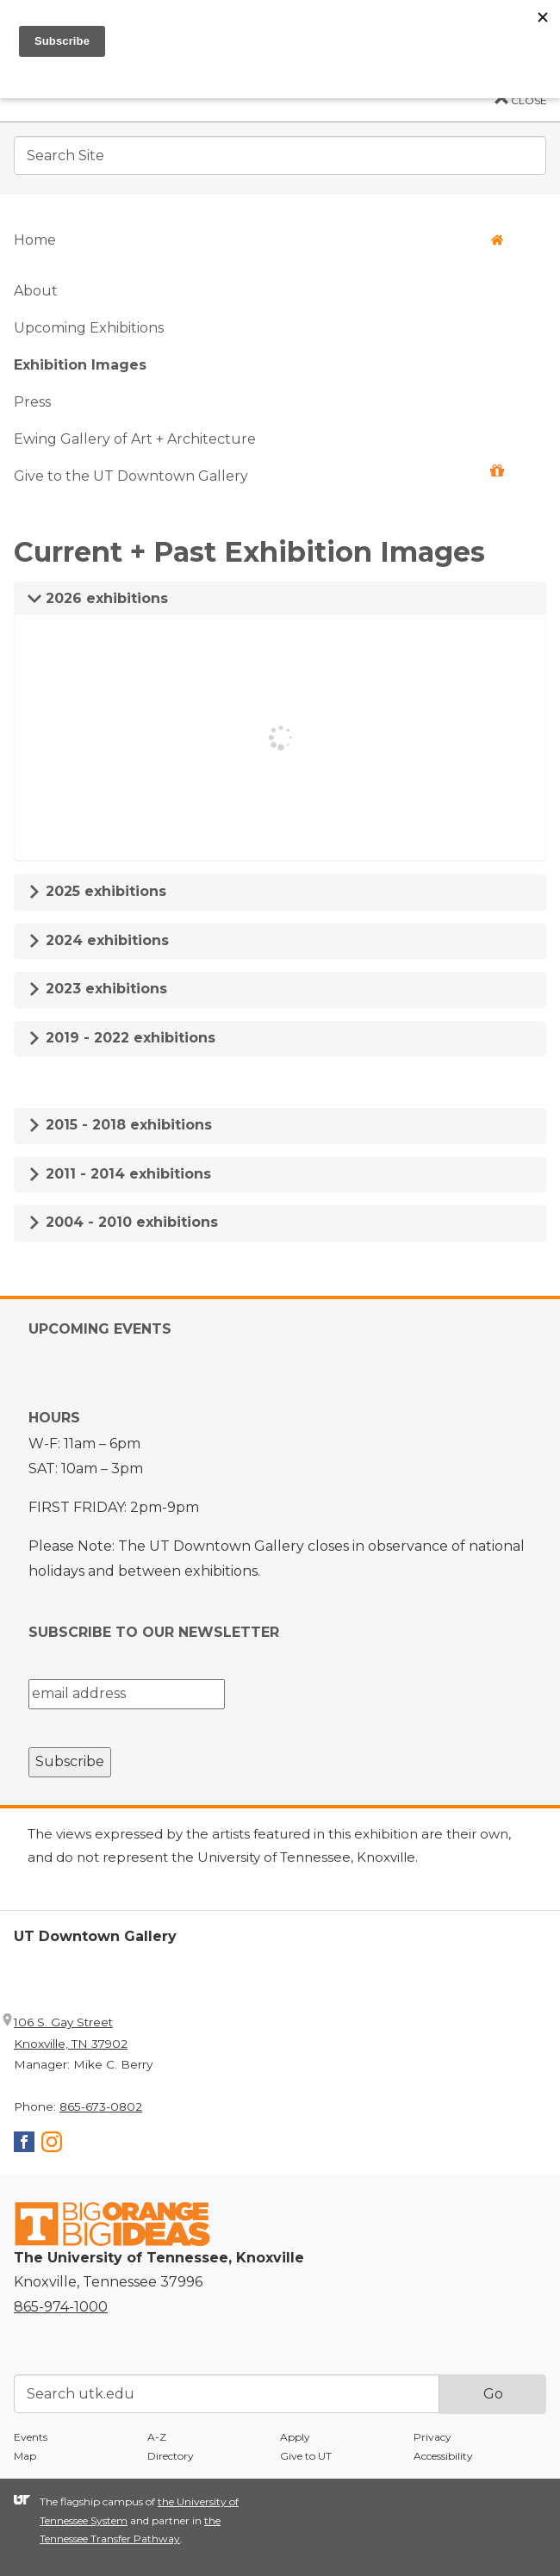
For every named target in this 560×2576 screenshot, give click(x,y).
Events (30, 2436)
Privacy (432, 2436)
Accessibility (443, 2455)
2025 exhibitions (97, 891)
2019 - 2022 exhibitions (121, 1038)
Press (32, 402)
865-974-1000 (61, 2307)
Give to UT (306, 2455)
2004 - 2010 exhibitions (123, 1222)
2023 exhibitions (97, 988)
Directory (170, 2455)
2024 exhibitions (98, 940)
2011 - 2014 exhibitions (119, 1174)
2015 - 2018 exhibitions (120, 1125)
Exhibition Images (80, 365)
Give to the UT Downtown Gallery (259, 474)
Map (25, 2455)
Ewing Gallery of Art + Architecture (135, 439)
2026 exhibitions (98, 598)
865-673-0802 (100, 2106)
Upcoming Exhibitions (89, 328)
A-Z (156, 2436)
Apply (295, 2436)
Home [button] (259, 240)
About (36, 291)
